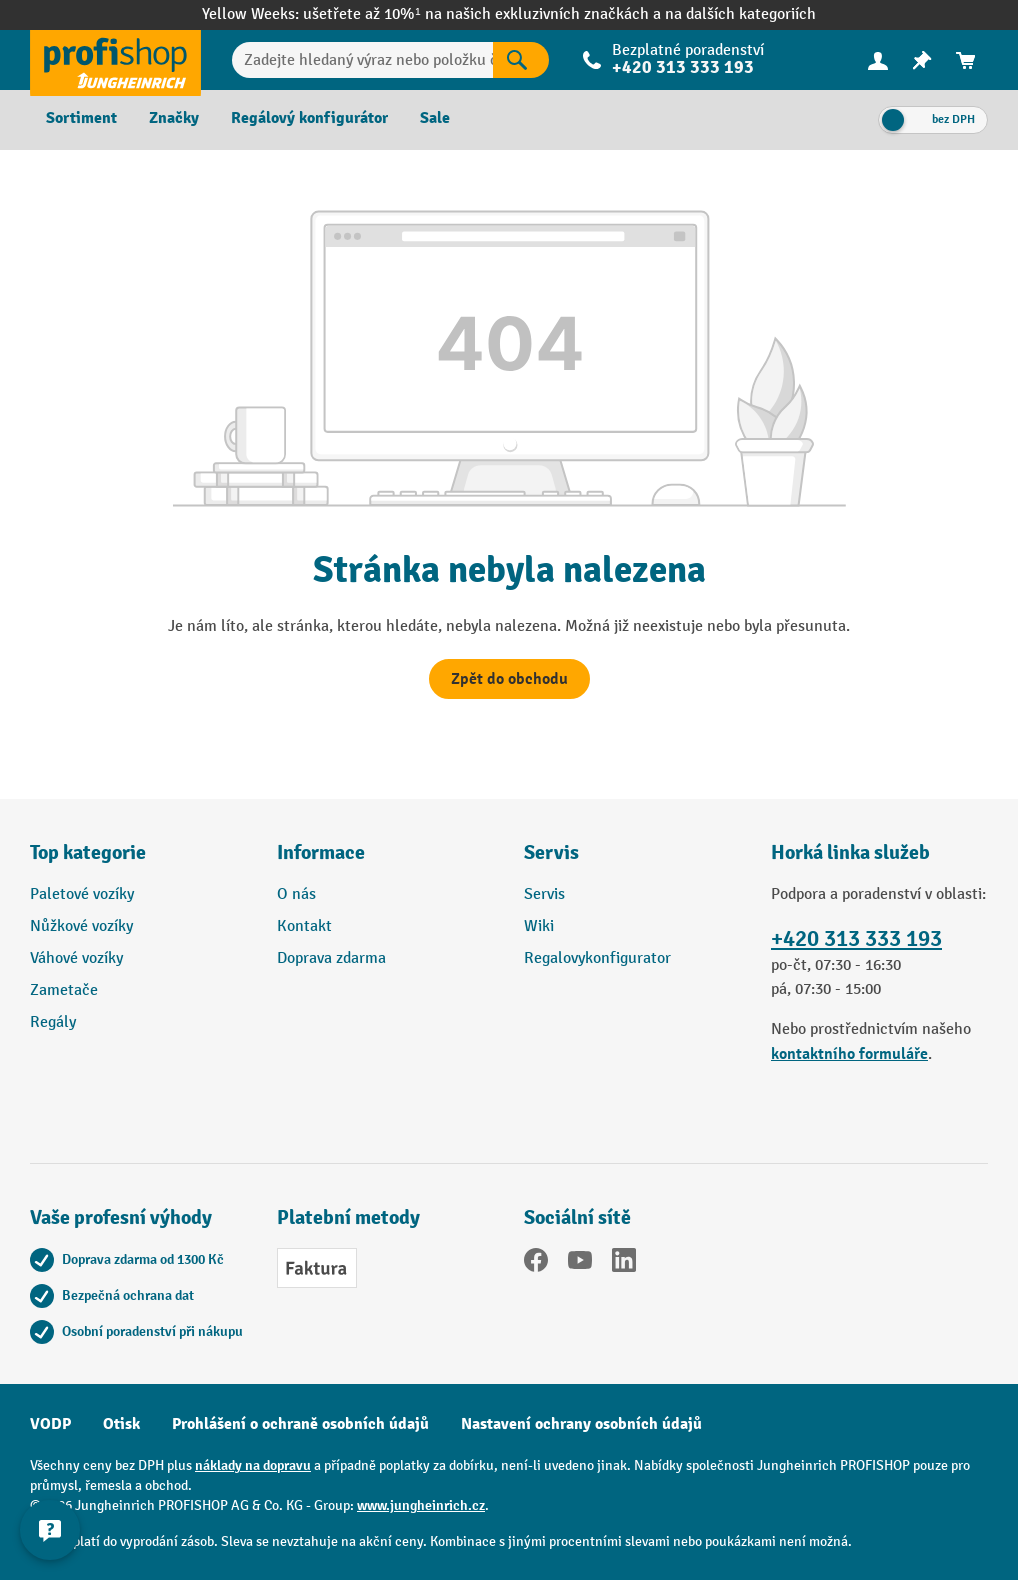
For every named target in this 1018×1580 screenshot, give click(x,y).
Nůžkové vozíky (81, 926)
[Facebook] (536, 1264)
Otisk (121, 1424)
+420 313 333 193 (683, 67)
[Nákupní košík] (966, 60)
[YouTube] (580, 1264)
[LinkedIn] (624, 1264)
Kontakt (304, 926)
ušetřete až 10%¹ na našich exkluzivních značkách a (483, 14)
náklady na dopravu (253, 1465)
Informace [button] (321, 852)
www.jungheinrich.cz (421, 1505)
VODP (50, 1424)
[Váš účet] (878, 60)
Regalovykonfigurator (597, 958)
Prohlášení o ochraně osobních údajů (300, 1424)
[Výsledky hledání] (521, 60)
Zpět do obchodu (509, 679)
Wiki (539, 926)
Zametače (64, 990)
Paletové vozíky (82, 894)
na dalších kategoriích (740, 14)
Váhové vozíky (76, 958)
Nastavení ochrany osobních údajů (581, 1424)
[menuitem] (878, 60)
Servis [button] (551, 852)
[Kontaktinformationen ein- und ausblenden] (50, 1530)
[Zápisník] (922, 60)
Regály (53, 1022)
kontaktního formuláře (849, 1054)
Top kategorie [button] (88, 852)
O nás (296, 894)
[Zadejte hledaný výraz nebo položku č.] (362, 60)
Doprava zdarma (331, 958)
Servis (544, 894)
